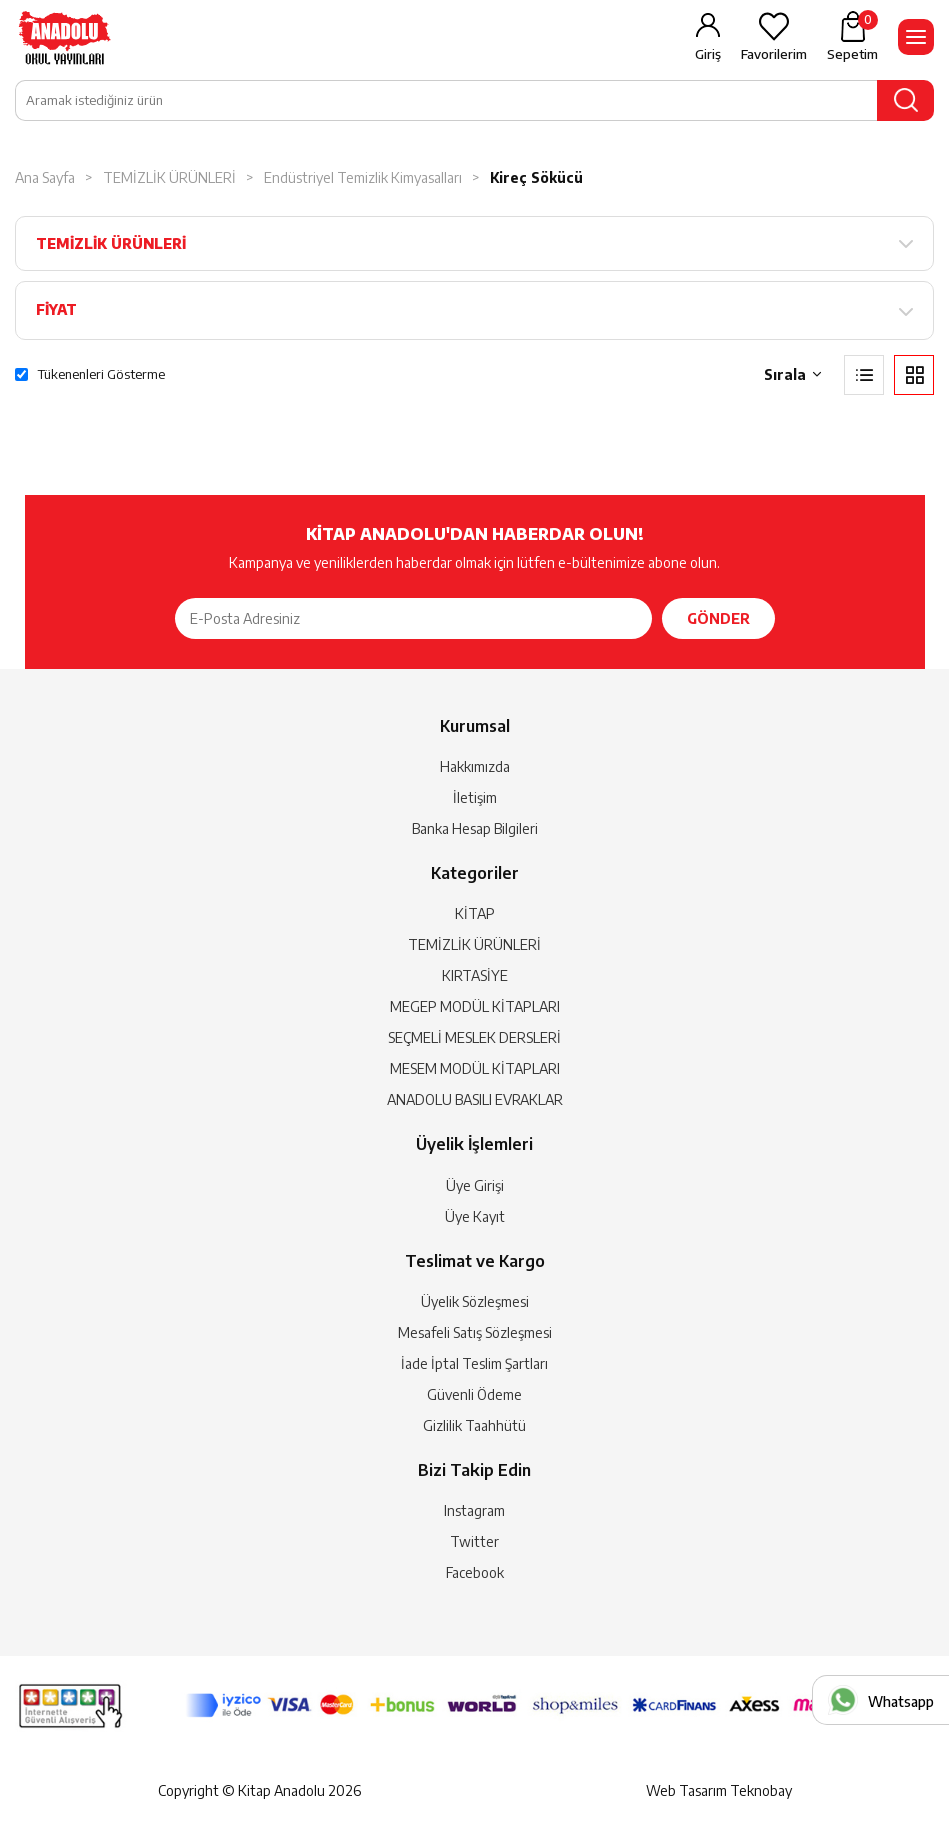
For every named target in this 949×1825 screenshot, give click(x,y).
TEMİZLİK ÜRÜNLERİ (169, 177)
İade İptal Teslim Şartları (474, 1363)
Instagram (474, 1510)
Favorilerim (774, 54)
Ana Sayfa (45, 177)
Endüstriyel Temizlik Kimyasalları (363, 177)
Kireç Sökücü (536, 177)
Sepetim (852, 36)
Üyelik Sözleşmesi (475, 1301)
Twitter (474, 1541)
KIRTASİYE (475, 975)
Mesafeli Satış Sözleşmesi (475, 1332)
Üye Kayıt (475, 1216)
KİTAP (475, 913)
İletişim (475, 797)
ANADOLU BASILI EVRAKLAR (475, 1099)
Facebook (475, 1572)
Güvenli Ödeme (474, 1394)
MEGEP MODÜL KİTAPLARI (475, 1006)
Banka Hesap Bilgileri (475, 828)
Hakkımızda (475, 766)
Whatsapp (901, 1701)
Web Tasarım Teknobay (719, 1790)
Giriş (708, 54)
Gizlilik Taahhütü (474, 1425)
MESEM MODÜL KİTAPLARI (475, 1068)
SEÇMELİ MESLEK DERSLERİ (474, 1037)
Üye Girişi (475, 1185)
